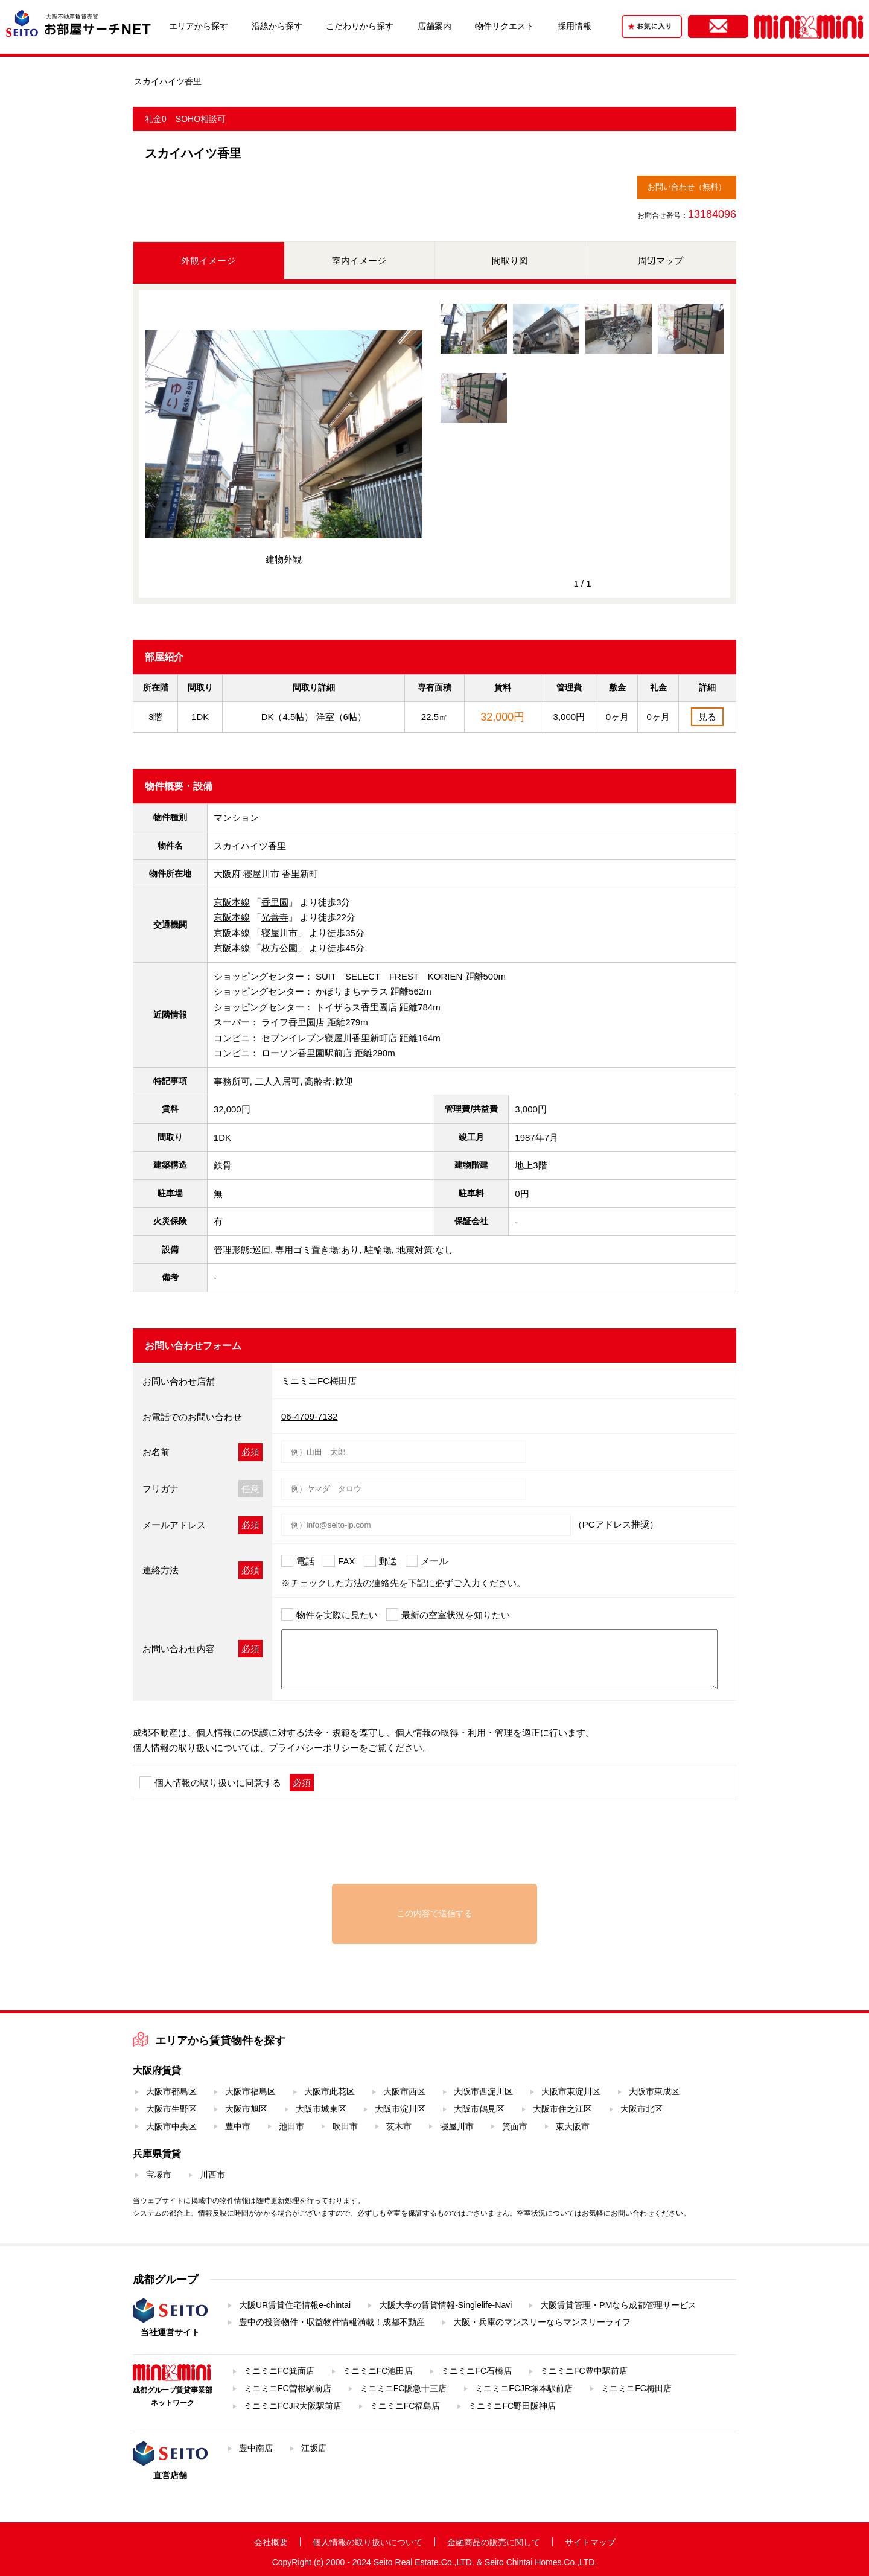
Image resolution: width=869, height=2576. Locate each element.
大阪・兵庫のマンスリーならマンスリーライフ (542, 2322)
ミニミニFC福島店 (405, 2406)
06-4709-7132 (309, 1416)
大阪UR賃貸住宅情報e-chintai (295, 2305)
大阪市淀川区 (400, 2109)
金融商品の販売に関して (493, 2542)
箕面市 (514, 2126)
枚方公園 (279, 948)
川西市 (212, 2174)
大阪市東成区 (654, 2091)
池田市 (291, 2126)
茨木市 (399, 2126)
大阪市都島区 (171, 2091)
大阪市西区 (404, 2091)
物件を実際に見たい (337, 1615)
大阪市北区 (641, 2109)
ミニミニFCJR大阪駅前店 (293, 2406)
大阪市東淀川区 (570, 2091)
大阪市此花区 (329, 2091)
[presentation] (434, 1848)
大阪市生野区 (171, 2109)
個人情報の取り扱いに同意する (217, 1782)
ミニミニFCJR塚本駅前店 (524, 2388)
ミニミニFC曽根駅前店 (287, 2388)
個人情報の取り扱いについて (367, 2542)
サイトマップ (590, 2542)
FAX (346, 1561)
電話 (305, 1561)
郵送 (388, 1561)
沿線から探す (277, 26)
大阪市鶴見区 (479, 2109)
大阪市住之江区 (562, 2109)
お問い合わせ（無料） (687, 186)
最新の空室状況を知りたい (455, 1615)
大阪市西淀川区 (483, 2091)
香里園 (274, 902)
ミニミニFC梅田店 (636, 2388)
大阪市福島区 (250, 2091)
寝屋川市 (279, 933)
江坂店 (313, 2448)
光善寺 (274, 917)
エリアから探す (198, 26)
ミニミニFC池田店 (378, 2371)
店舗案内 (434, 26)
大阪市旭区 (246, 2109)
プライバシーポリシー (314, 1747)
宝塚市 (158, 2174)
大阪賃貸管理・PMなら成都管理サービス (618, 2305)
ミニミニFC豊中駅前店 (584, 2371)
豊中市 (237, 2126)
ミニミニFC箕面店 (279, 2371)
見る (707, 717)
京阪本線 (232, 902)
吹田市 (345, 2126)
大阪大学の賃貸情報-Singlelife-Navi (445, 2305)
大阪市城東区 (321, 2109)
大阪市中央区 (171, 2126)
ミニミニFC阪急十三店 (403, 2388)
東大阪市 (573, 2126)
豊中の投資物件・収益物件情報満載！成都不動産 (332, 2322)
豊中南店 (256, 2448)
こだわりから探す (359, 26)
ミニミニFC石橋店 (476, 2371)
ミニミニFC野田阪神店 (512, 2406)
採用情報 (574, 26)
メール (434, 1561)
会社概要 (271, 2542)
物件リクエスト (504, 26)
